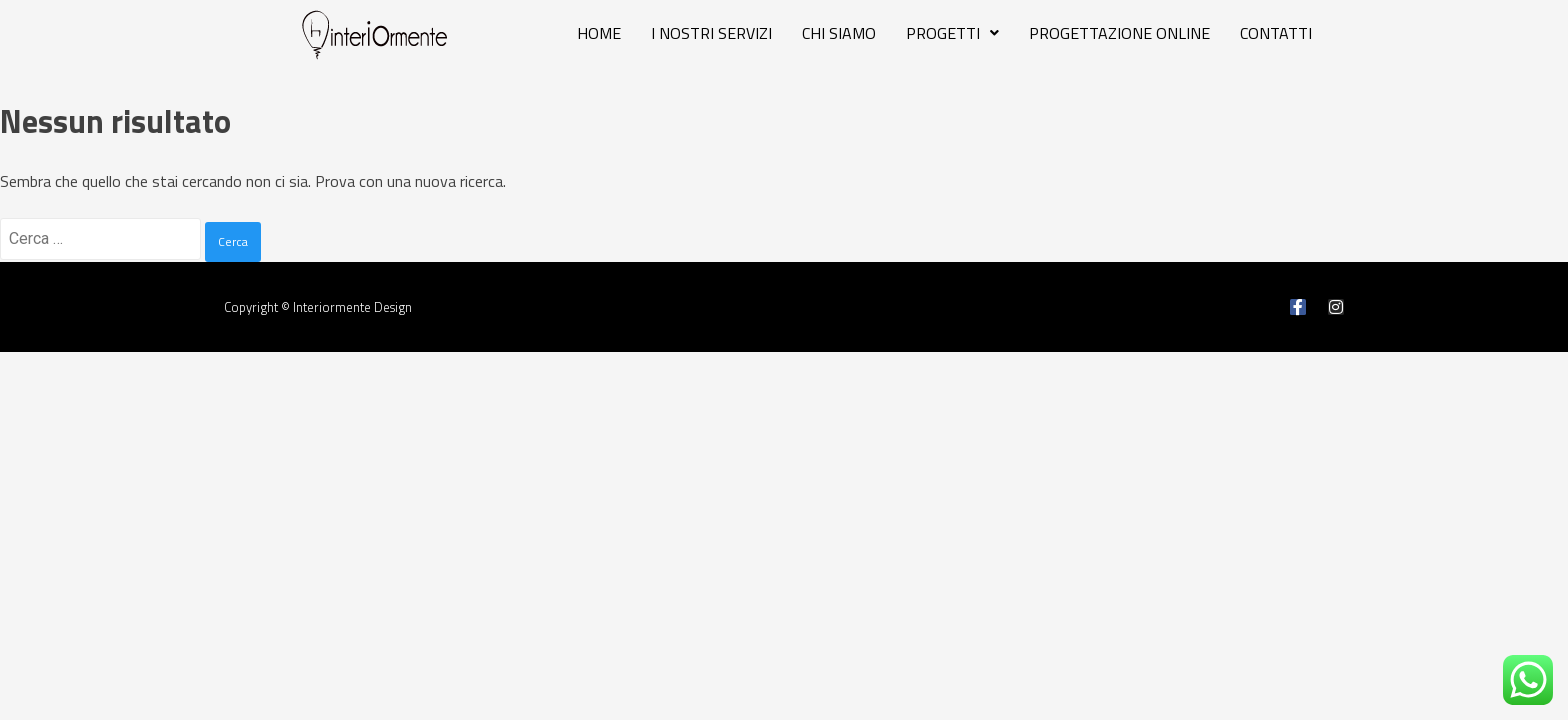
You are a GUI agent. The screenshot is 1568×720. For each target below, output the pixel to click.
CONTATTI (1276, 33)
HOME (599, 33)
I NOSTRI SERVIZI (711, 33)
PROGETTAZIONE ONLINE (1119, 33)
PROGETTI (952, 33)
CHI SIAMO (839, 33)
